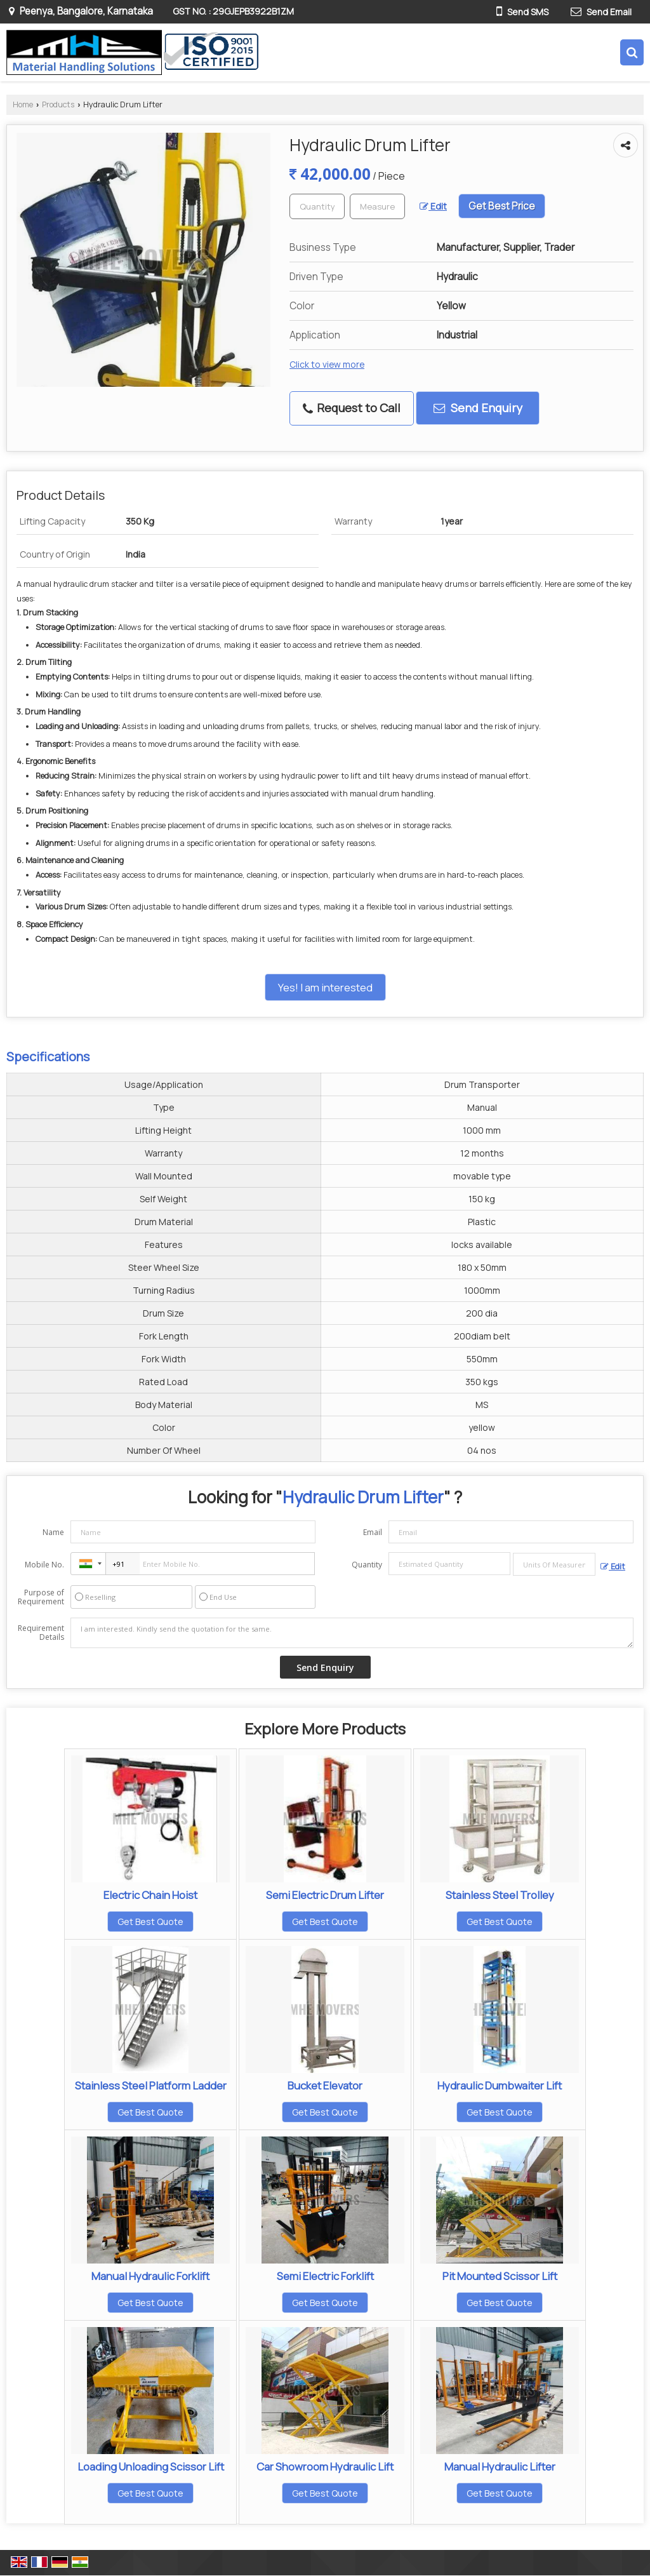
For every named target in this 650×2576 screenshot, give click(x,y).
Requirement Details (41, 1633)
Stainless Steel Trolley (500, 1895)
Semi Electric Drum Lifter (325, 1895)
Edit (433, 206)
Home (23, 104)
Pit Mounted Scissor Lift (499, 2276)
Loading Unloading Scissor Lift (150, 2466)
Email (372, 1532)
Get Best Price (501, 206)
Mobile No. (44, 1564)
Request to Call (352, 407)
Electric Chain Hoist (150, 1895)
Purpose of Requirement (41, 1597)
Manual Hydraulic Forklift (150, 2276)
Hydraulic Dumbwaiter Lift (499, 2085)
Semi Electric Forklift (325, 2276)
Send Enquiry (478, 407)
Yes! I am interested (325, 987)
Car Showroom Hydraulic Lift (325, 2466)
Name (53, 1532)
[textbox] (377, 206)
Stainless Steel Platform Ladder (151, 2085)
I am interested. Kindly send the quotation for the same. (351, 1633)
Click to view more (326, 364)
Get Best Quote (150, 1921)
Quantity (367, 1564)
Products (58, 104)
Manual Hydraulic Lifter (499, 2466)
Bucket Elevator (325, 2085)
